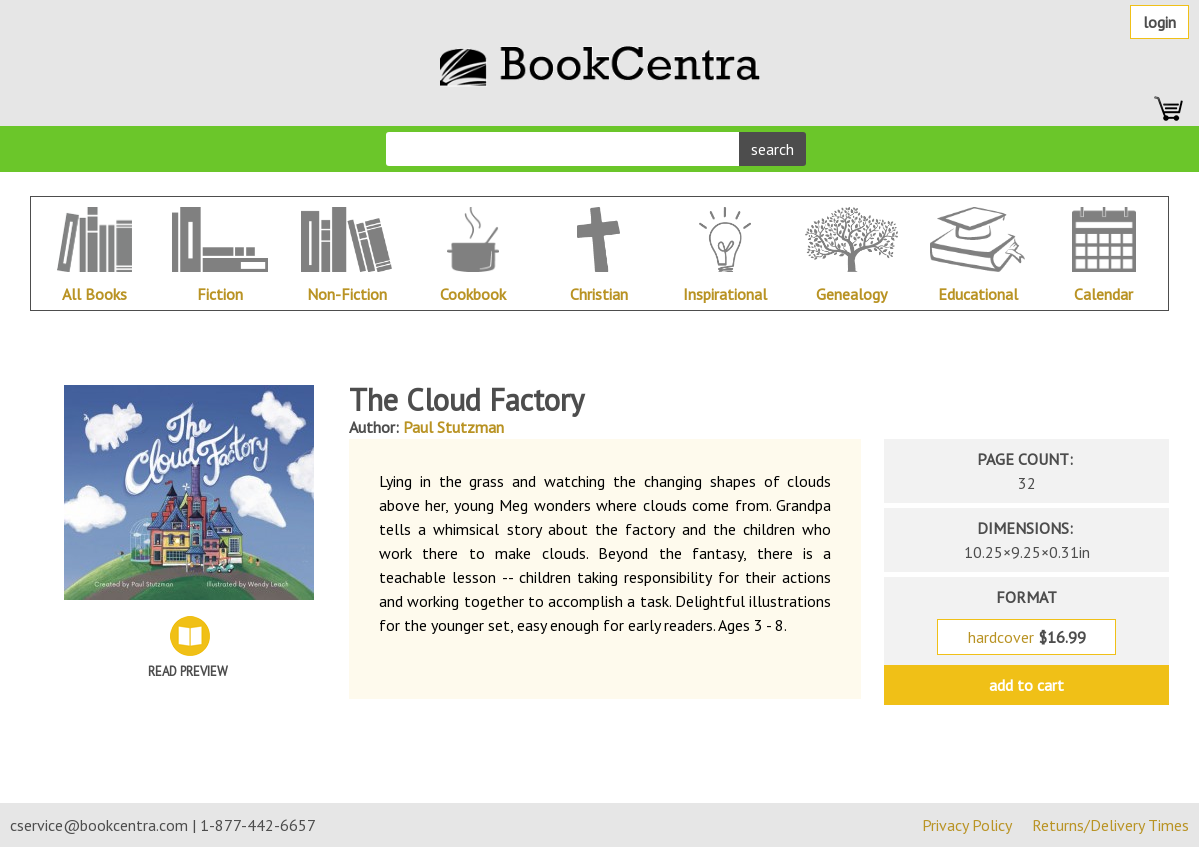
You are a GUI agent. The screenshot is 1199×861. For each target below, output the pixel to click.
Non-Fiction (347, 294)
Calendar (1103, 294)
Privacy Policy (967, 825)
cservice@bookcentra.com (99, 825)
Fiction (220, 294)
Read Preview (188, 671)
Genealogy (851, 294)
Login (1159, 22)
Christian (599, 294)
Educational (978, 294)
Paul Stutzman (453, 427)
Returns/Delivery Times (1110, 825)
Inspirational (725, 294)
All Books (94, 294)
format (1026, 597)
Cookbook (473, 294)
